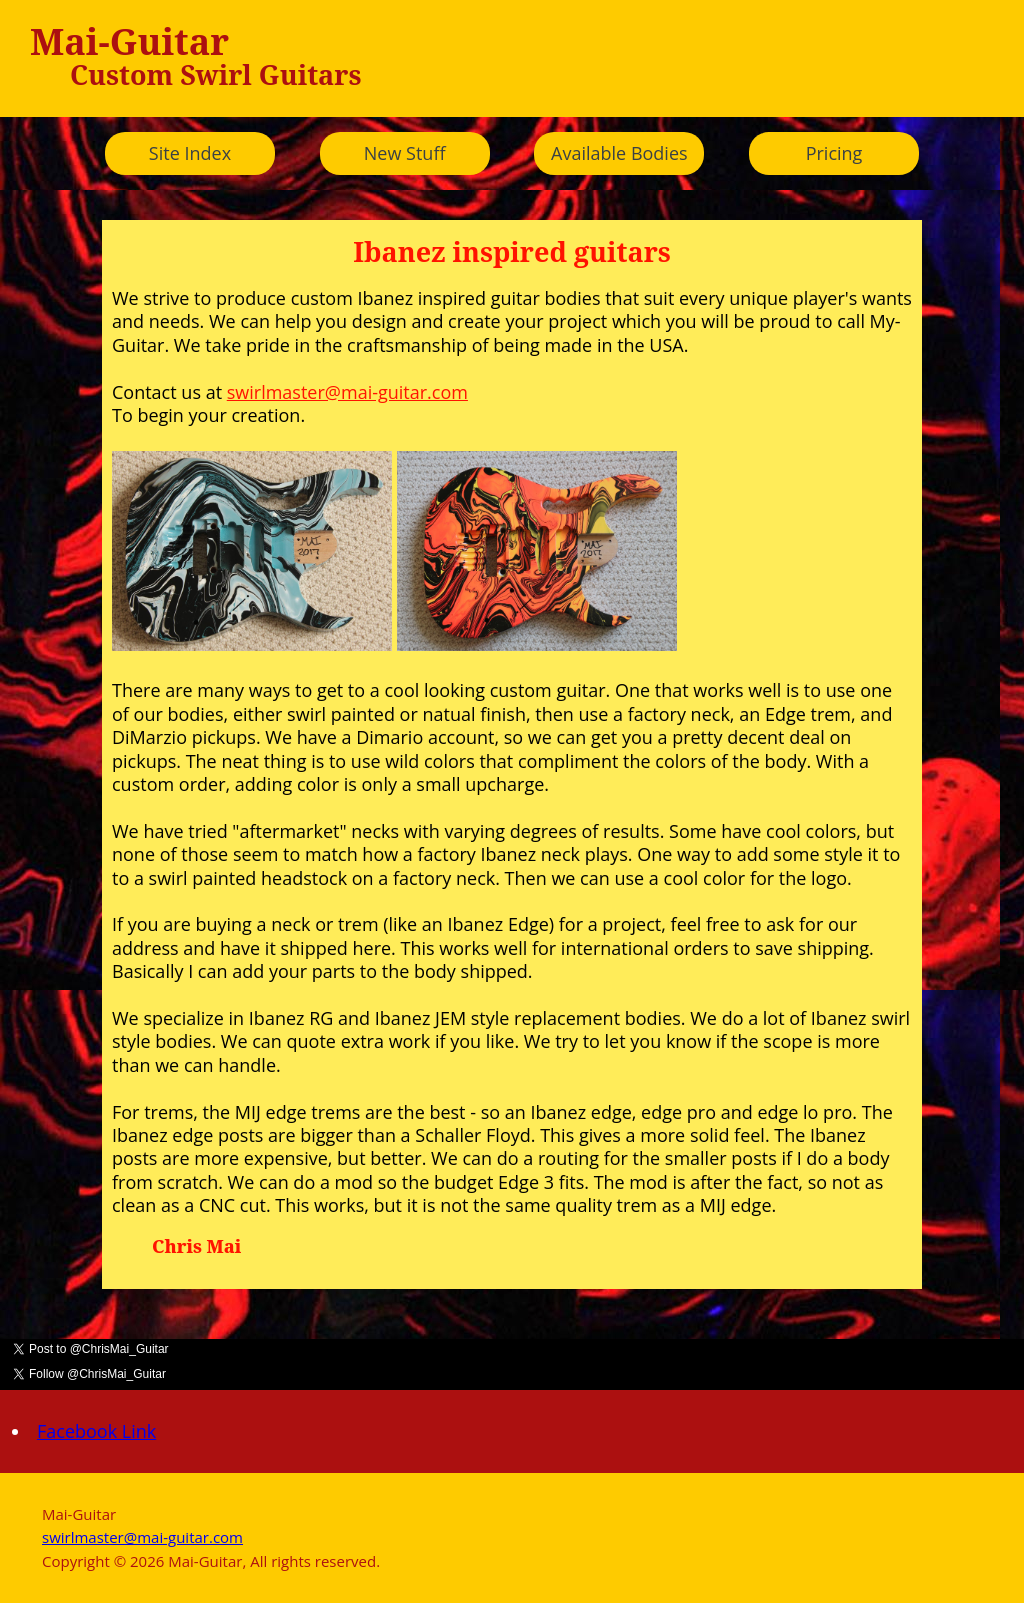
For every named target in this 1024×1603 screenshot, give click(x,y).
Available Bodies (619, 153)
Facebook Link (96, 1431)
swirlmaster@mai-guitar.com (347, 392)
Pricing (834, 153)
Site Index (190, 153)
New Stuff (405, 153)
